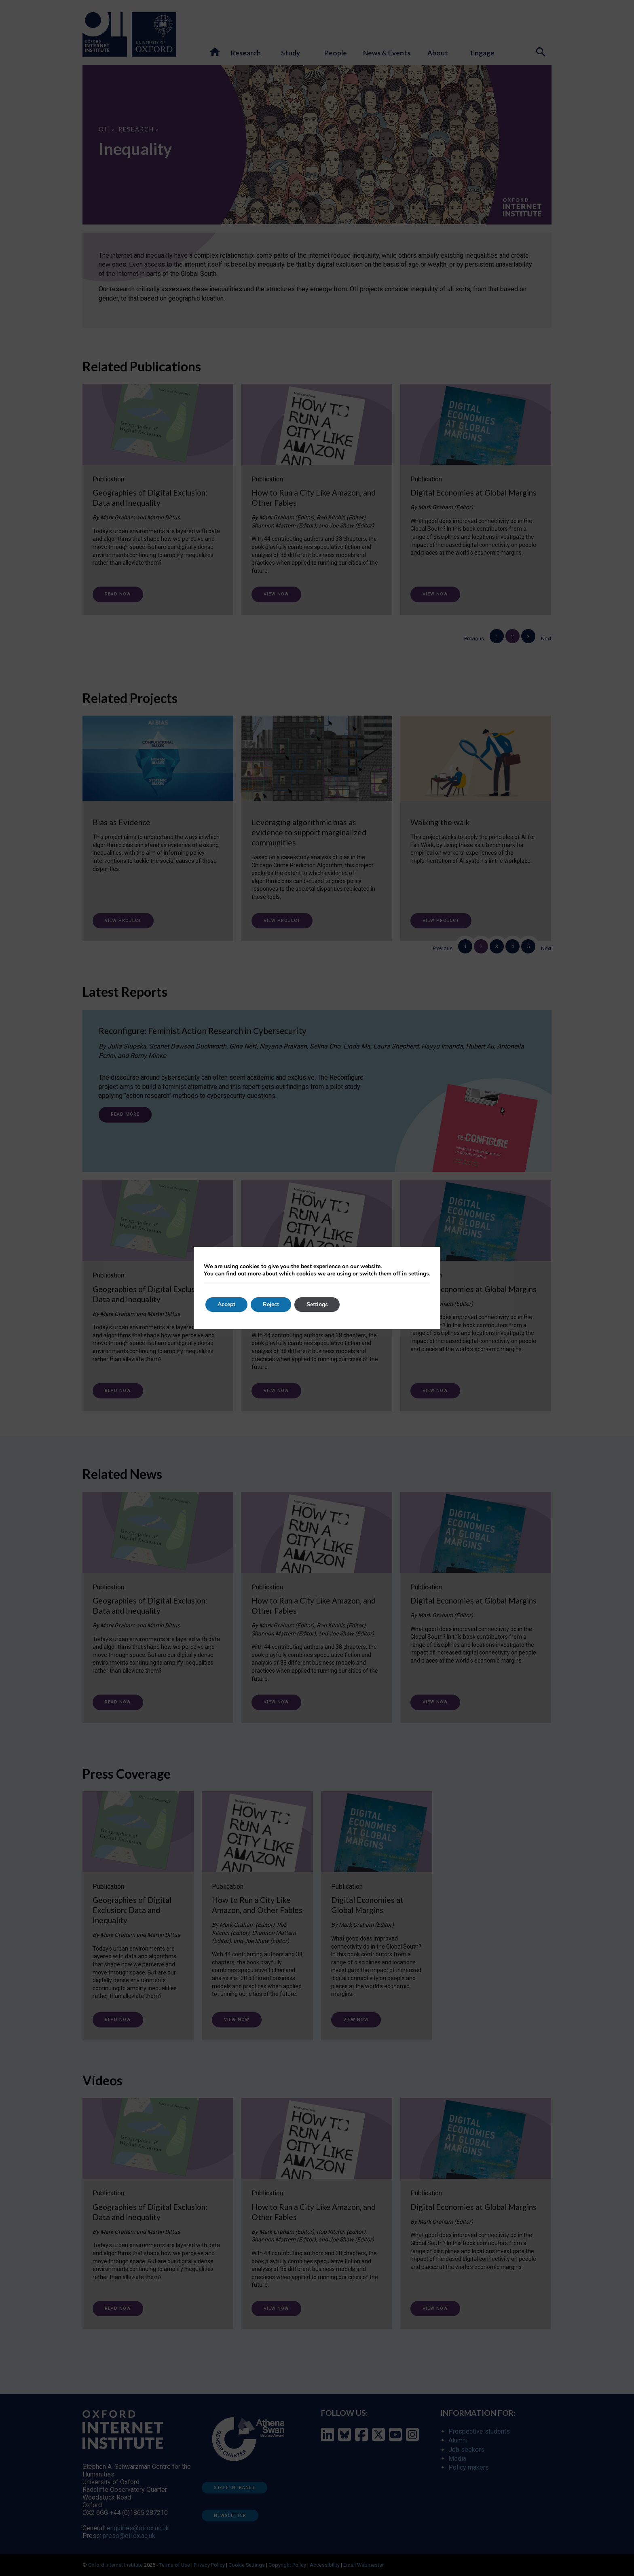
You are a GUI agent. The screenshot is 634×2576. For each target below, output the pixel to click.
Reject (271, 1304)
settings (418, 1273)
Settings (317, 1304)
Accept (226, 1304)
